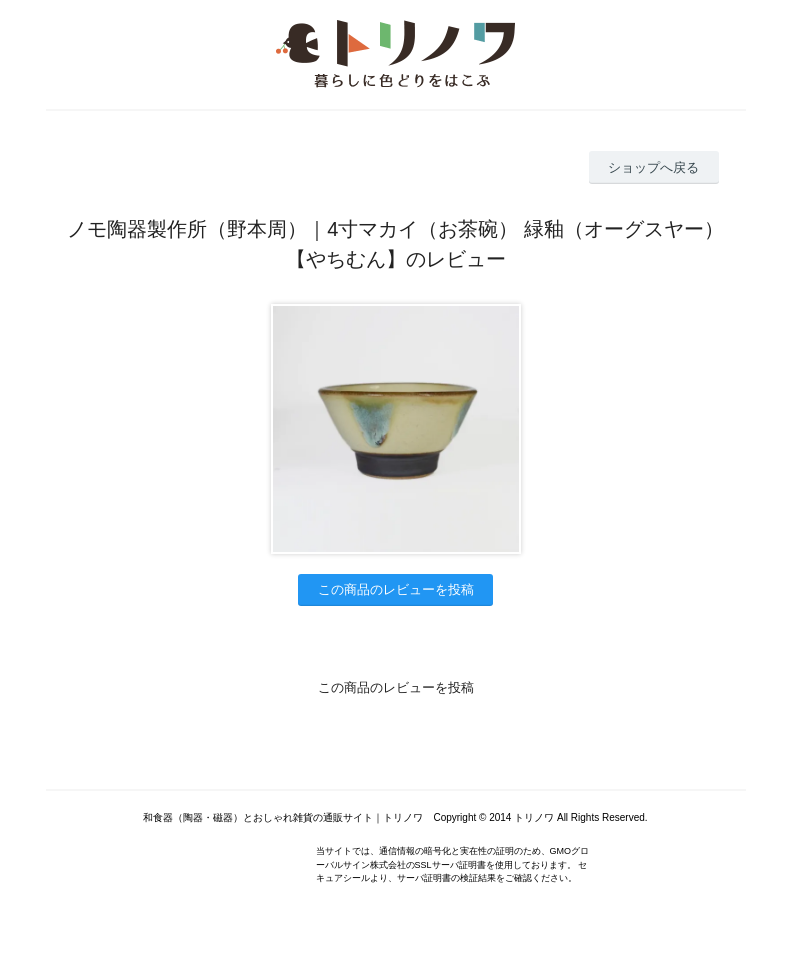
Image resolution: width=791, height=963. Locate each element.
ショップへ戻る (653, 167)
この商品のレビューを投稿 (396, 589)
